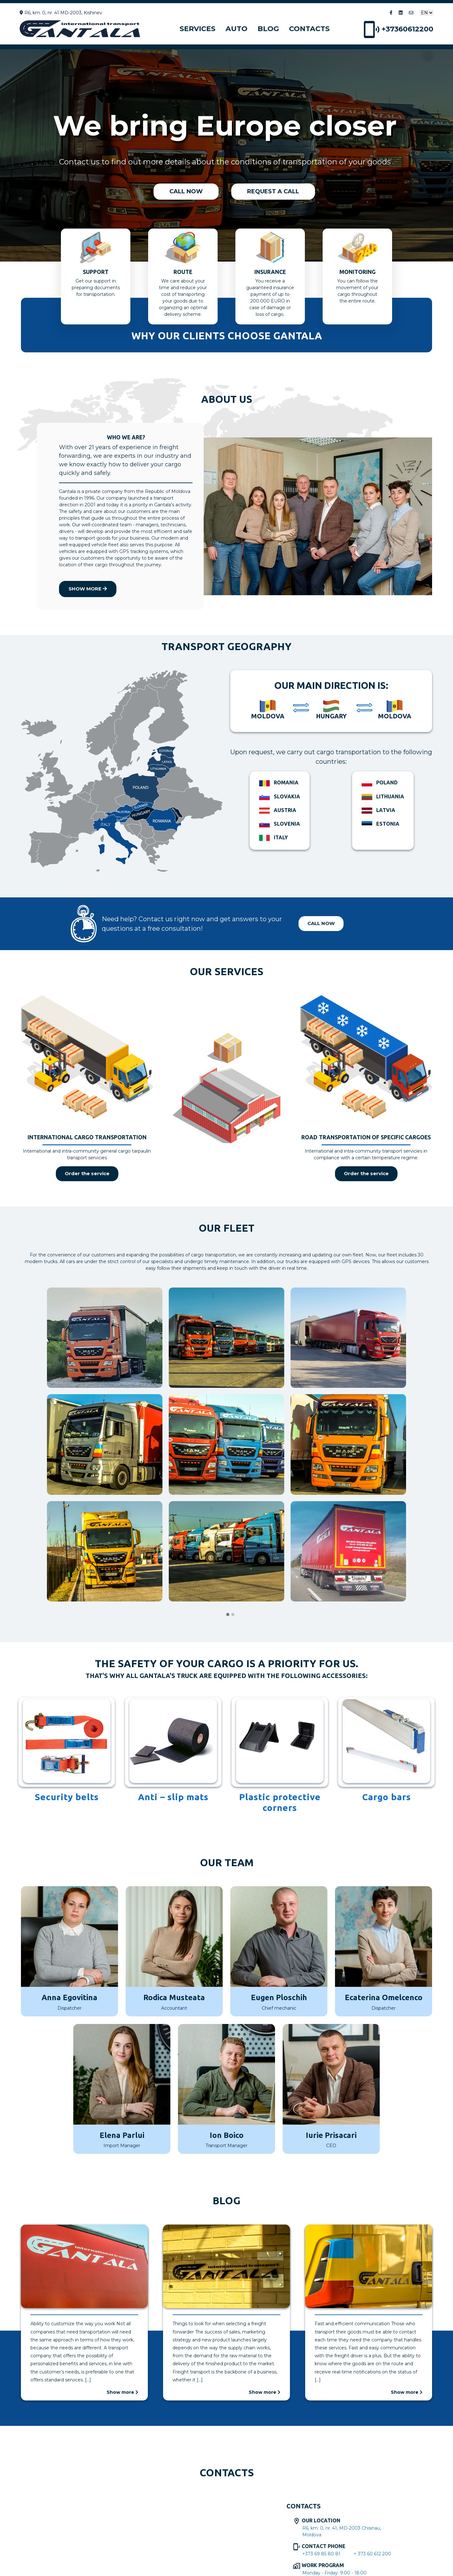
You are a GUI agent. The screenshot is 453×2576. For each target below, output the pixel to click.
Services (197, 28)
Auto (236, 28)
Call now (321, 923)
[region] (226, 155)
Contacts (309, 28)
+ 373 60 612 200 (372, 2554)
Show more (88, 589)
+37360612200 (398, 29)
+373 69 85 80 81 (321, 2554)
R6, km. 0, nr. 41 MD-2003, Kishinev (61, 13)
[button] (227, 1615)
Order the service (87, 1173)
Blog (268, 28)
